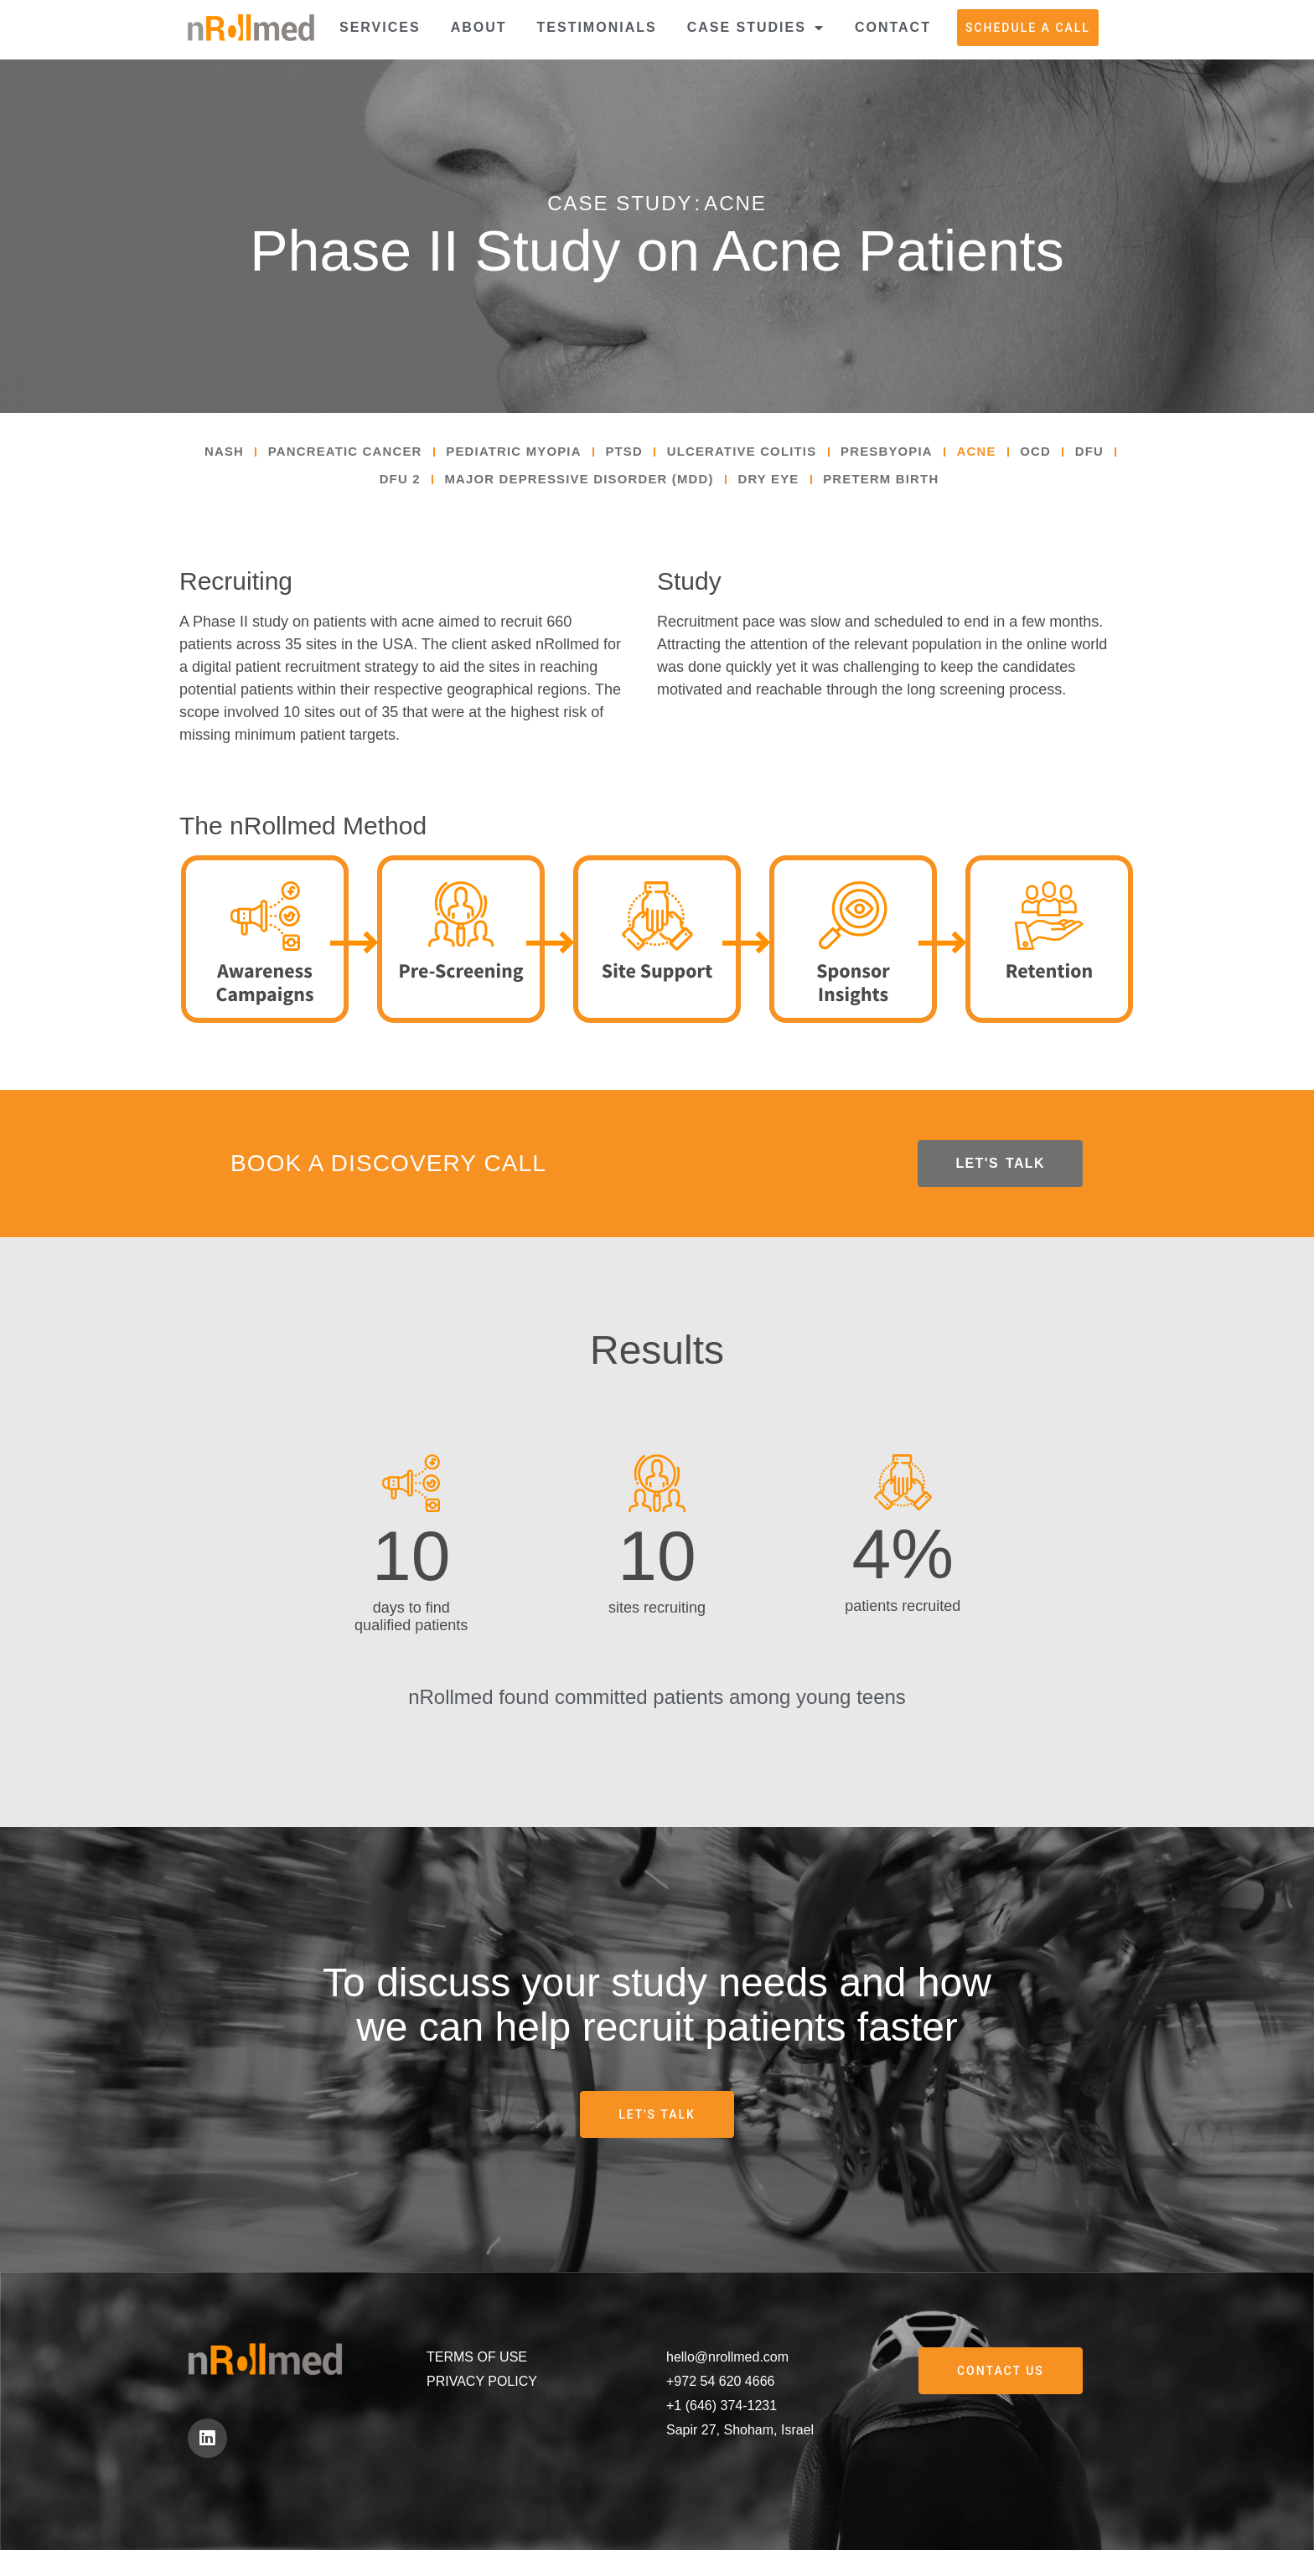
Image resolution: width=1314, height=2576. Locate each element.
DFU (346, 488)
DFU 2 (410, 488)
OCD (1092, 454)
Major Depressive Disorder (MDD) (601, 488)
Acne (1028, 454)
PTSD (649, 454)
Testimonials (597, 27)
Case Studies (756, 27)
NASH (220, 454)
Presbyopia (931, 454)
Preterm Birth (925, 488)
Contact (893, 27)
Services (380, 27)
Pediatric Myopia (531, 454)
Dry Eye (804, 488)
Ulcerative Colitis (776, 454)
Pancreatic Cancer (350, 454)
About (479, 27)
